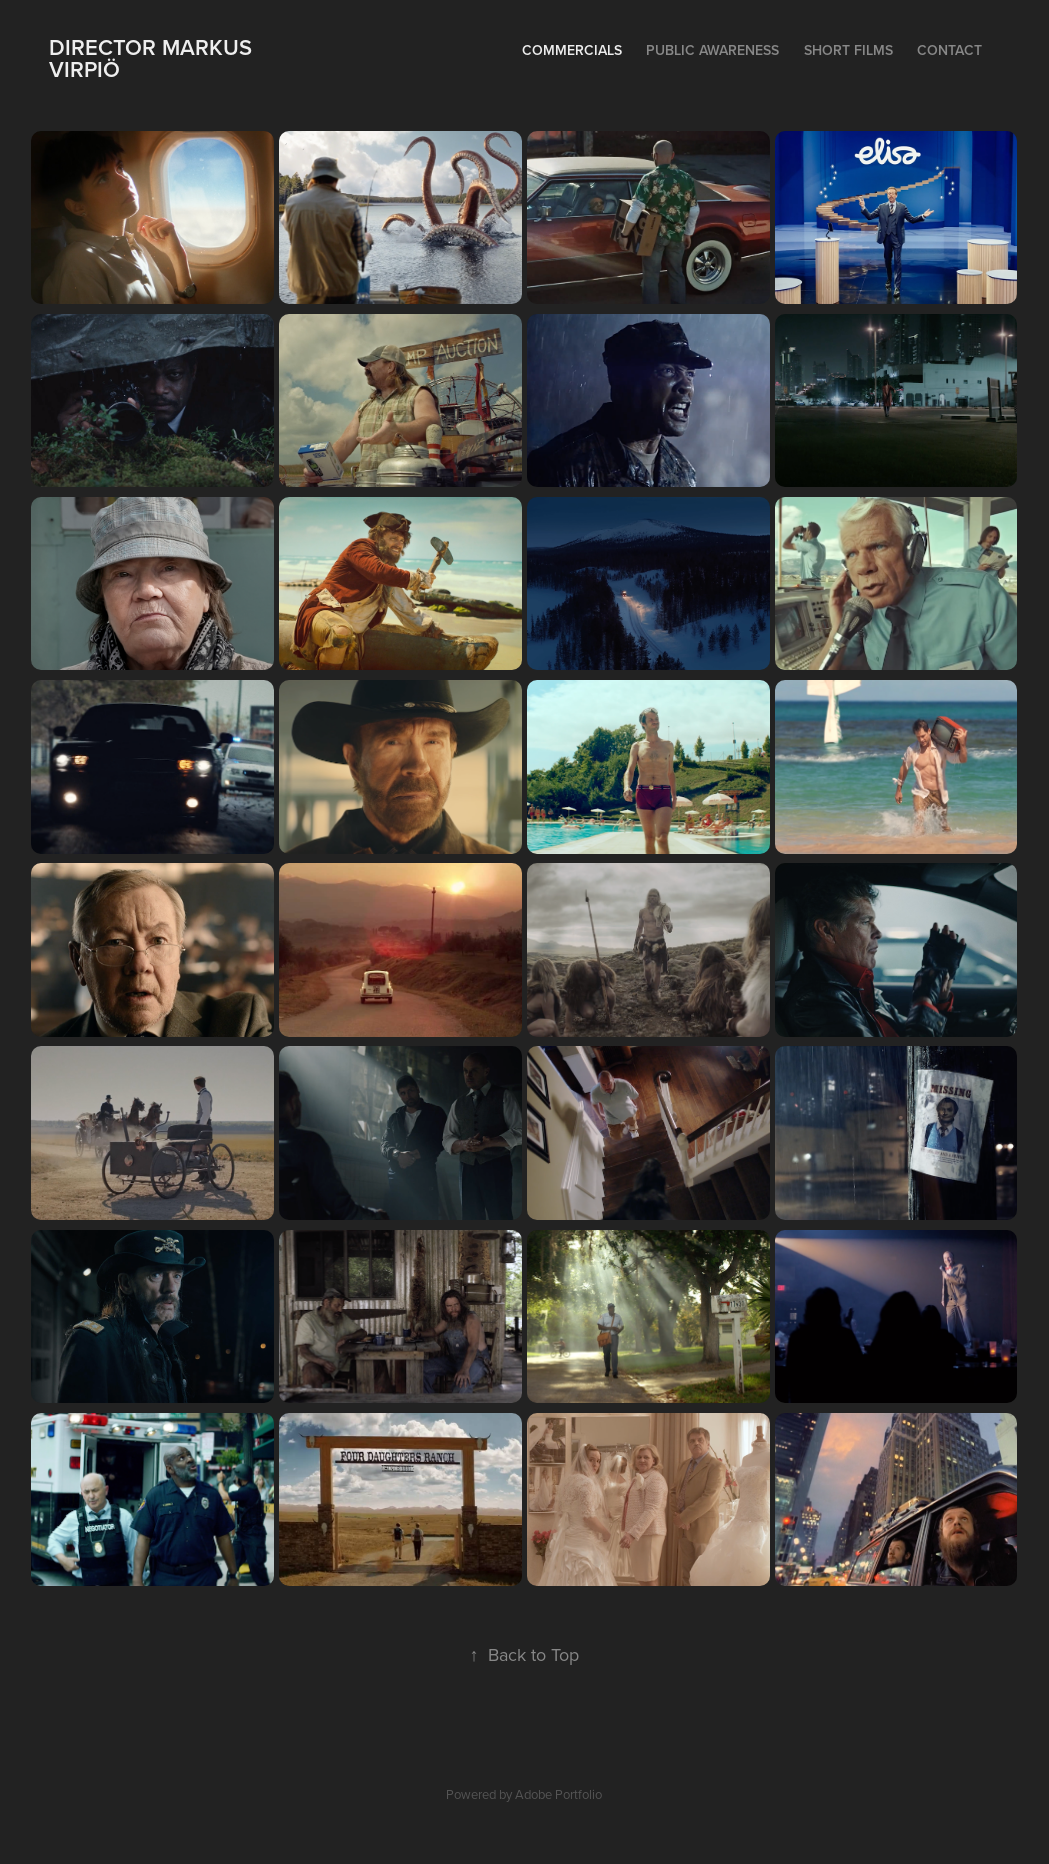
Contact (949, 50)
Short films (848, 50)
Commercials (572, 50)
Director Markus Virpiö (153, 58)
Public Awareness (712, 50)
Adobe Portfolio (558, 1794)
